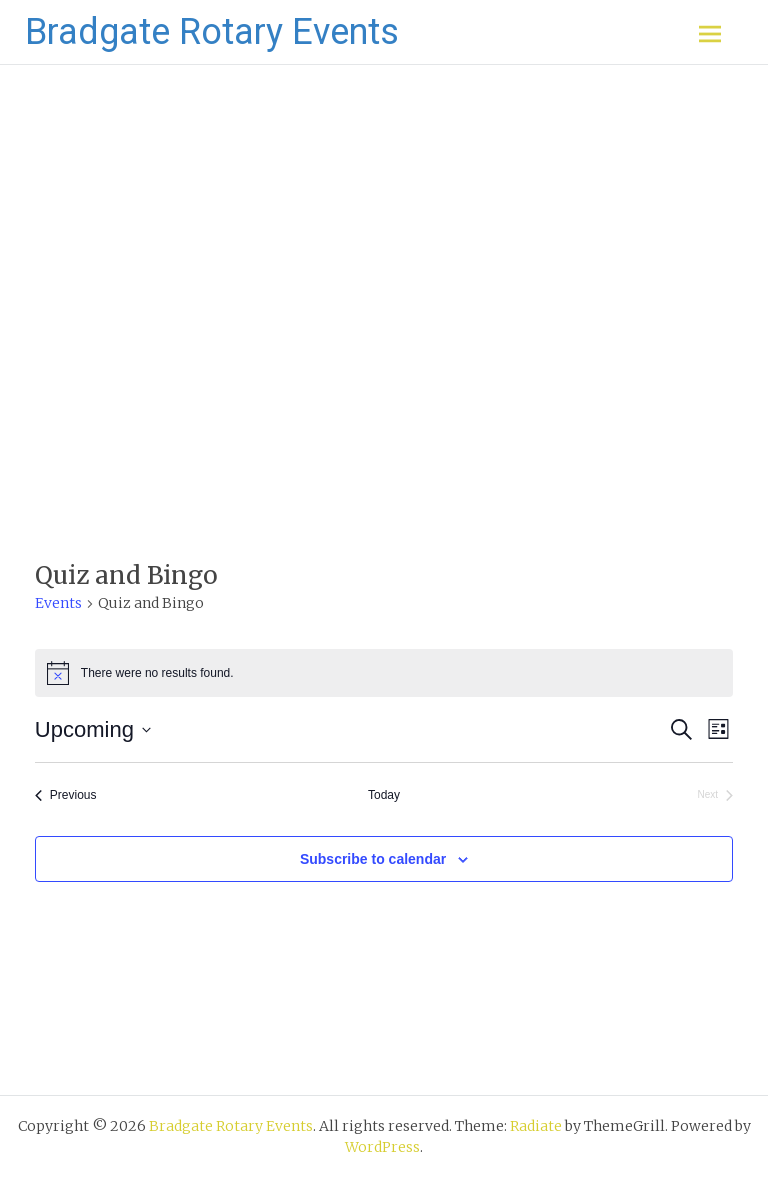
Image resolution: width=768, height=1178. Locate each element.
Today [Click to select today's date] (384, 795)
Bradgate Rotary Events (212, 32)
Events (58, 603)
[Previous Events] (66, 795)
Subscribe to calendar (373, 859)
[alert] (384, 673)
